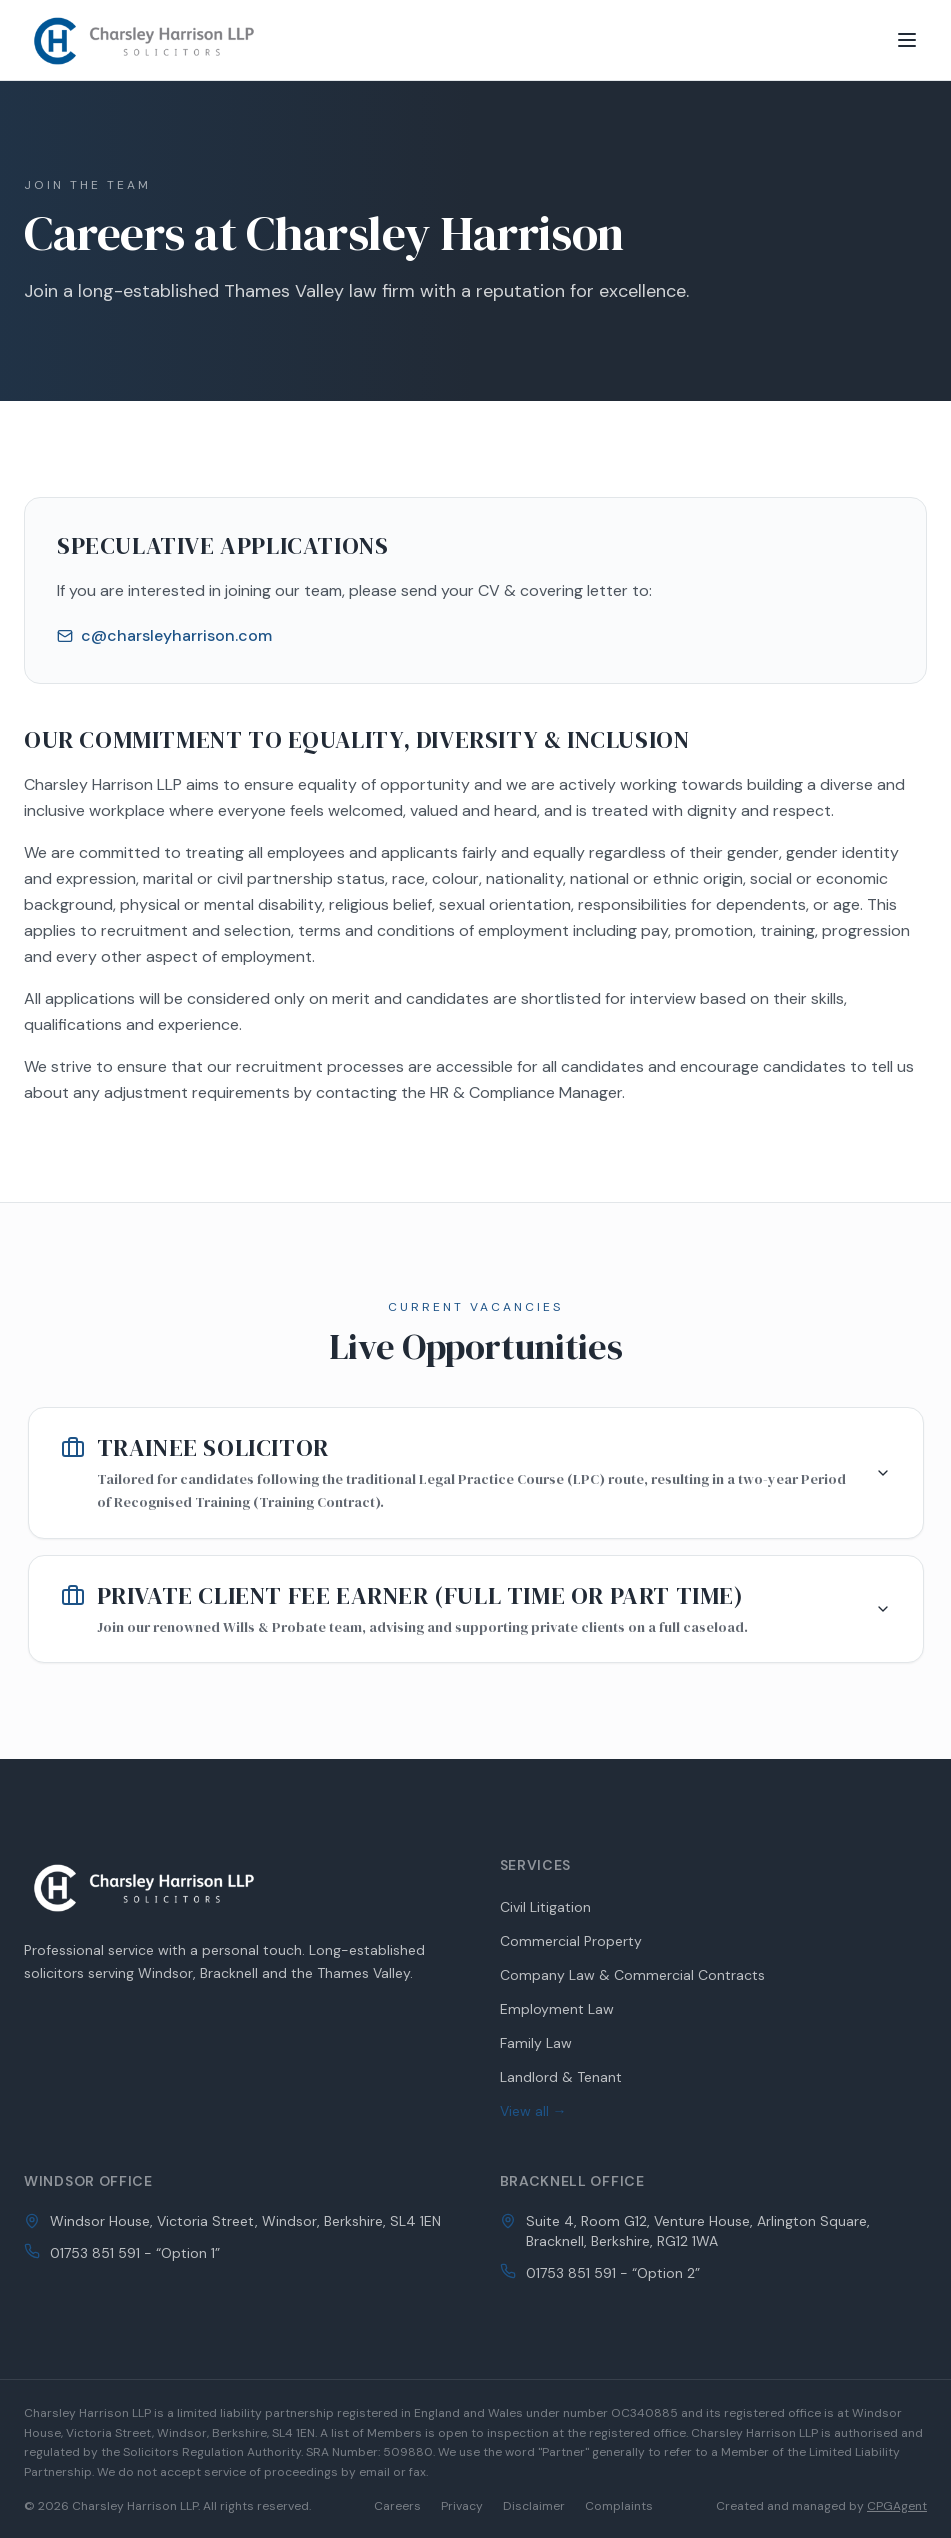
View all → (533, 2111)
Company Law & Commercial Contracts (632, 1975)
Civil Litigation (545, 1907)
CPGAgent (897, 2506)
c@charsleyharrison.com (164, 635)
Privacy (462, 2506)
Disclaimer (534, 2506)
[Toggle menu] (907, 40)
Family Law (536, 2043)
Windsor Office (88, 2181)
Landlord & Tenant (561, 2077)
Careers (397, 2506)
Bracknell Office (572, 2181)
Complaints (619, 2506)
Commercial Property (571, 1941)
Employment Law (557, 2009)
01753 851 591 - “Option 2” (613, 2273)
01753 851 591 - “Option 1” (135, 2253)
